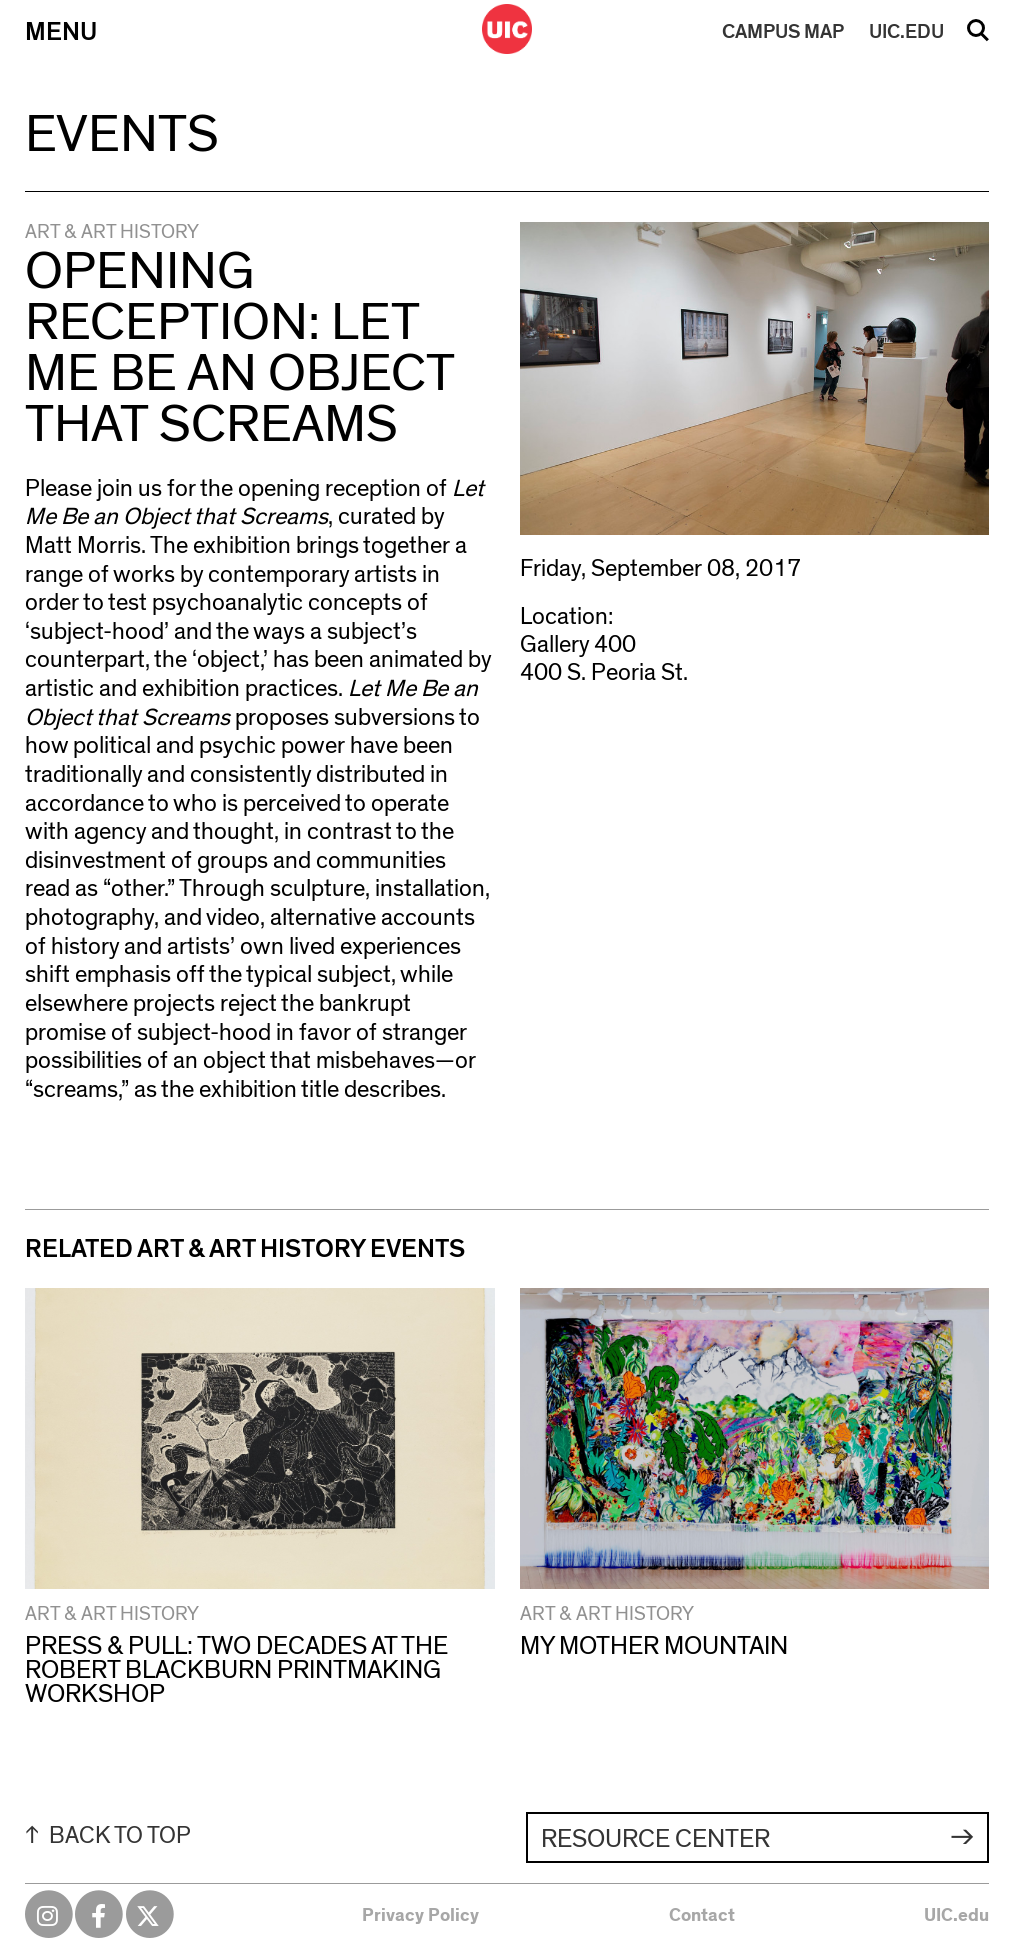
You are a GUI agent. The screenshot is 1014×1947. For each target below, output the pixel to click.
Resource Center (655, 1839)
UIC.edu (956, 1916)
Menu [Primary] (61, 32)
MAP (783, 32)
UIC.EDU (906, 32)
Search (978, 37)
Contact (702, 1916)
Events (122, 135)
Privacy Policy (420, 1916)
